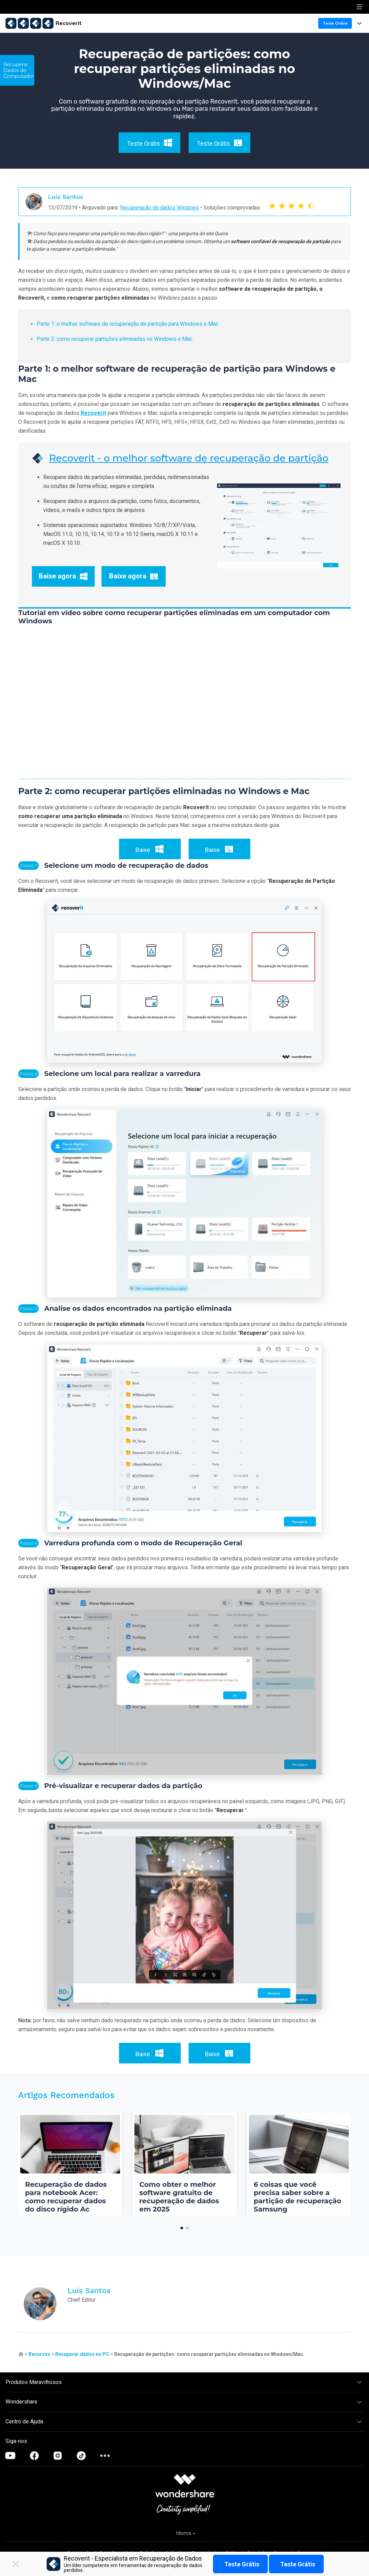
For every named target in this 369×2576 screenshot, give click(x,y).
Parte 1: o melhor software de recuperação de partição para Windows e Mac (127, 324)
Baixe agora (63, 576)
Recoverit (93, 413)
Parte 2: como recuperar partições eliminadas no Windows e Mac (114, 339)
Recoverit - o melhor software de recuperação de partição (189, 458)
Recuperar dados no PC (82, 2354)
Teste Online (335, 23)
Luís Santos (65, 196)
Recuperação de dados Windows (159, 207)
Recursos (39, 2354)
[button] (181, 2228)
